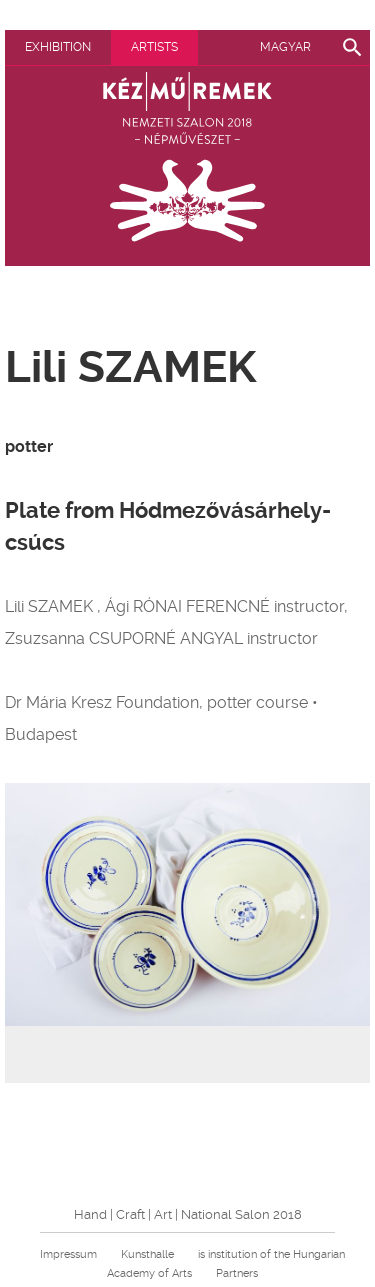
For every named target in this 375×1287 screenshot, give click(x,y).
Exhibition (58, 47)
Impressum (68, 1254)
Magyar (285, 47)
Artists (154, 47)
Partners (237, 1273)
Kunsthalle (147, 1254)
